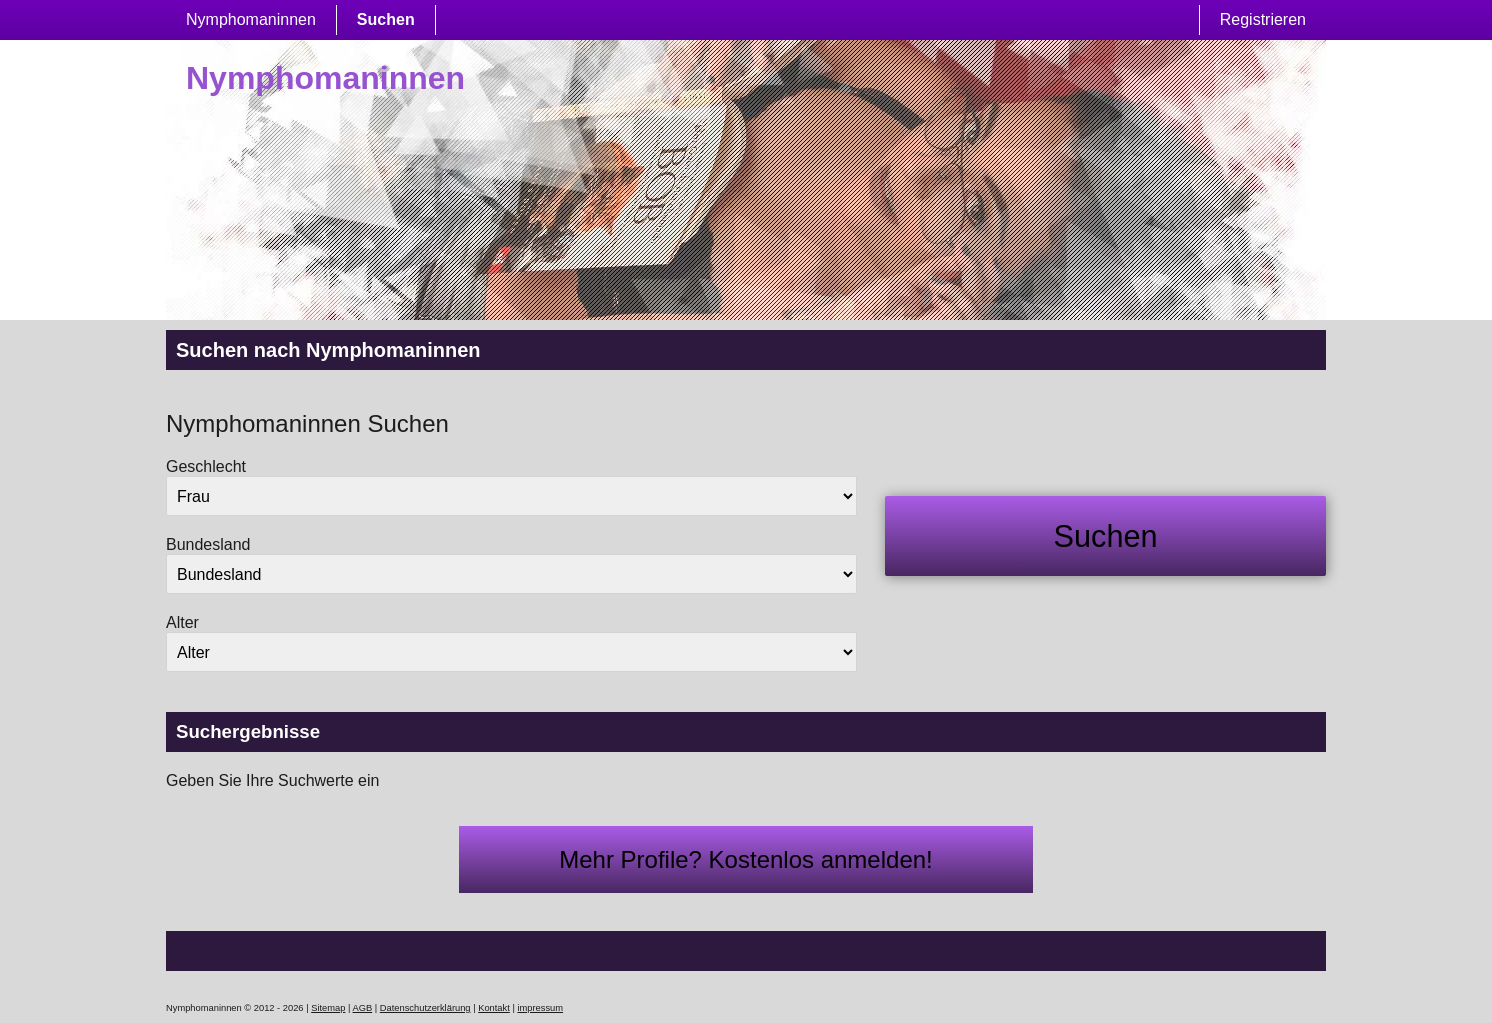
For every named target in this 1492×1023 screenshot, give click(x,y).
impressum (540, 1008)
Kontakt (494, 1008)
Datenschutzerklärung (425, 1008)
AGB (363, 1008)
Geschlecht (206, 466)
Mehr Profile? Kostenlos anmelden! (746, 859)
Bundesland (208, 544)
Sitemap (328, 1008)
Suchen (386, 19)
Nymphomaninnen (251, 19)
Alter (182, 622)
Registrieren (1263, 19)
